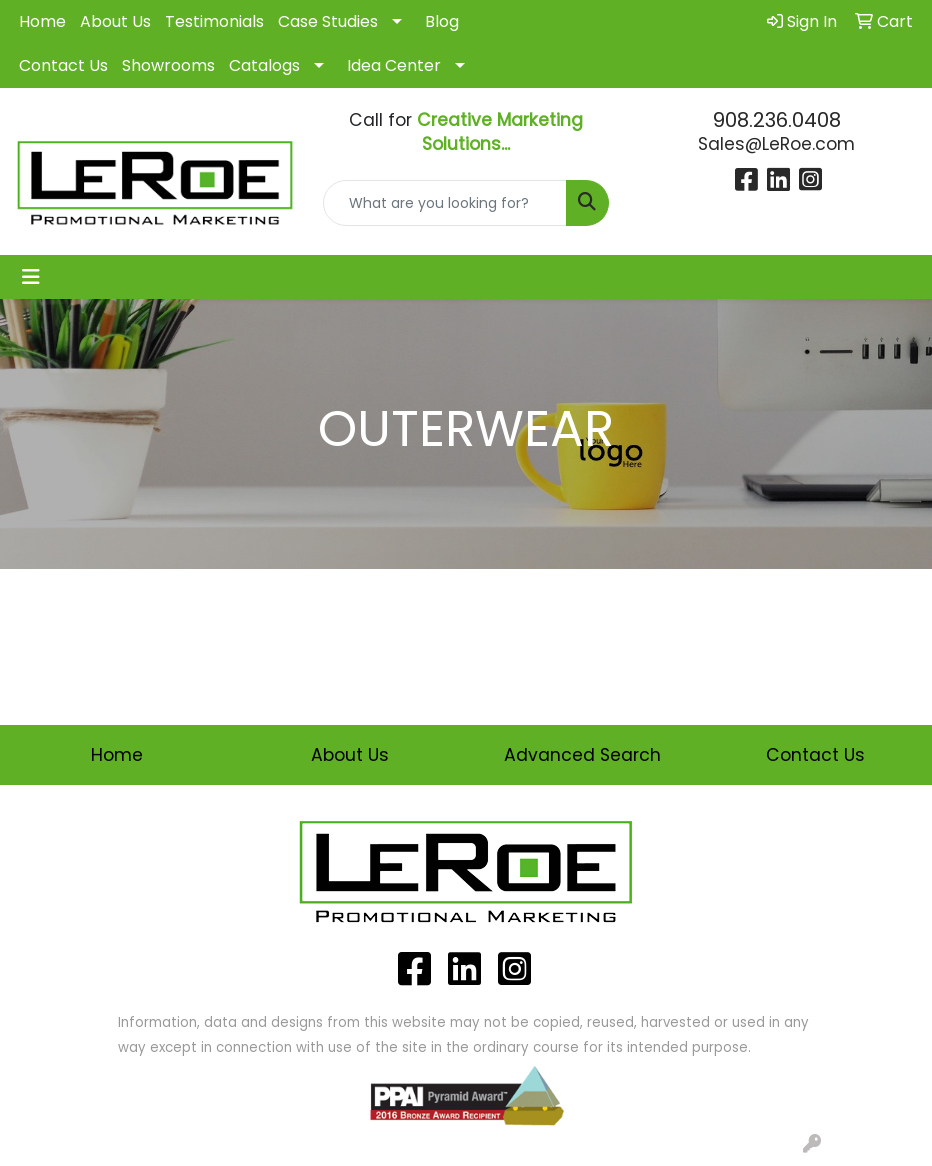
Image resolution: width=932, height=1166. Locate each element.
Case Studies (328, 21)
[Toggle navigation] (31, 277)
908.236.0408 (777, 120)
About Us (115, 21)
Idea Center (394, 65)
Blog (442, 21)
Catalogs (264, 65)
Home (42, 21)
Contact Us (63, 65)
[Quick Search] (445, 203)
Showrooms (168, 65)
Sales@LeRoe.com (776, 144)
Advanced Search (582, 755)
